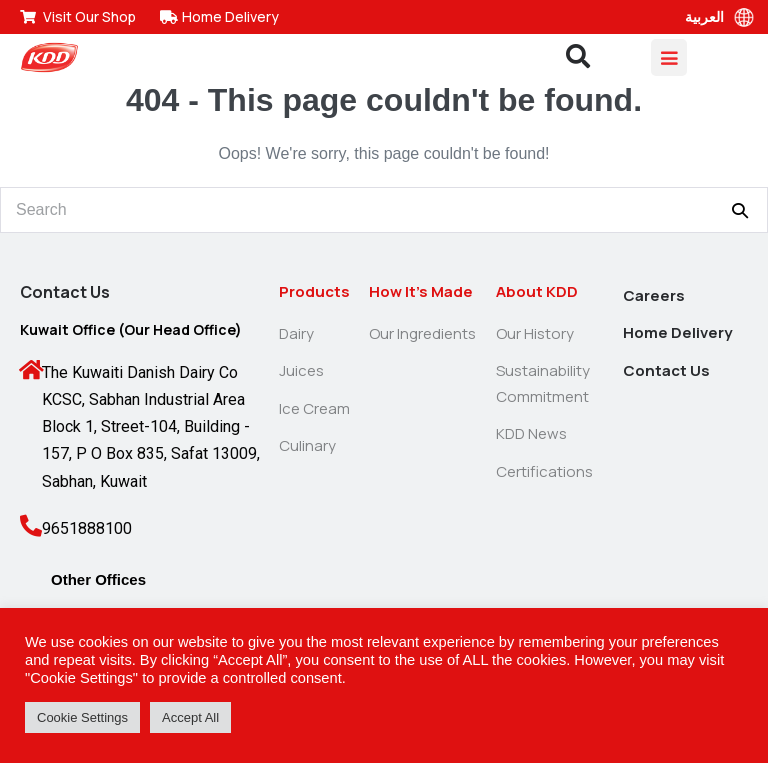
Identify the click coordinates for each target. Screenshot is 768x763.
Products (314, 291)
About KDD (537, 291)
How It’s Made (421, 291)
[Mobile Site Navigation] (669, 57)
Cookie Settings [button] (82, 717)
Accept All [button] (190, 717)
